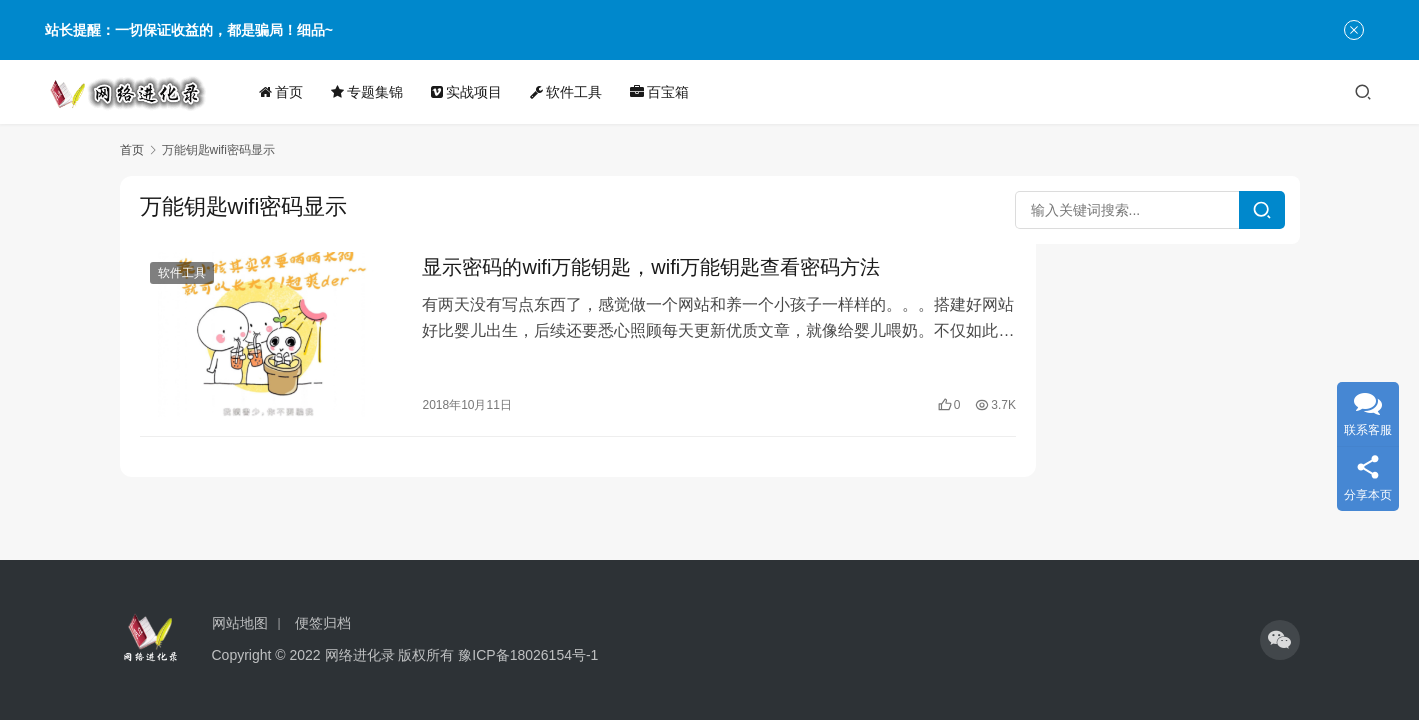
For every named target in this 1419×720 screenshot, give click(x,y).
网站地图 (240, 623)
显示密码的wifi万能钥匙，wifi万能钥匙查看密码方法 (635, 268)
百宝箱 (665, 92)
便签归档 (323, 623)
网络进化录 (360, 655)
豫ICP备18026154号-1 (528, 655)
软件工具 (572, 92)
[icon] (1280, 640)
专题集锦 (373, 92)
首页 (287, 92)
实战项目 (472, 92)
